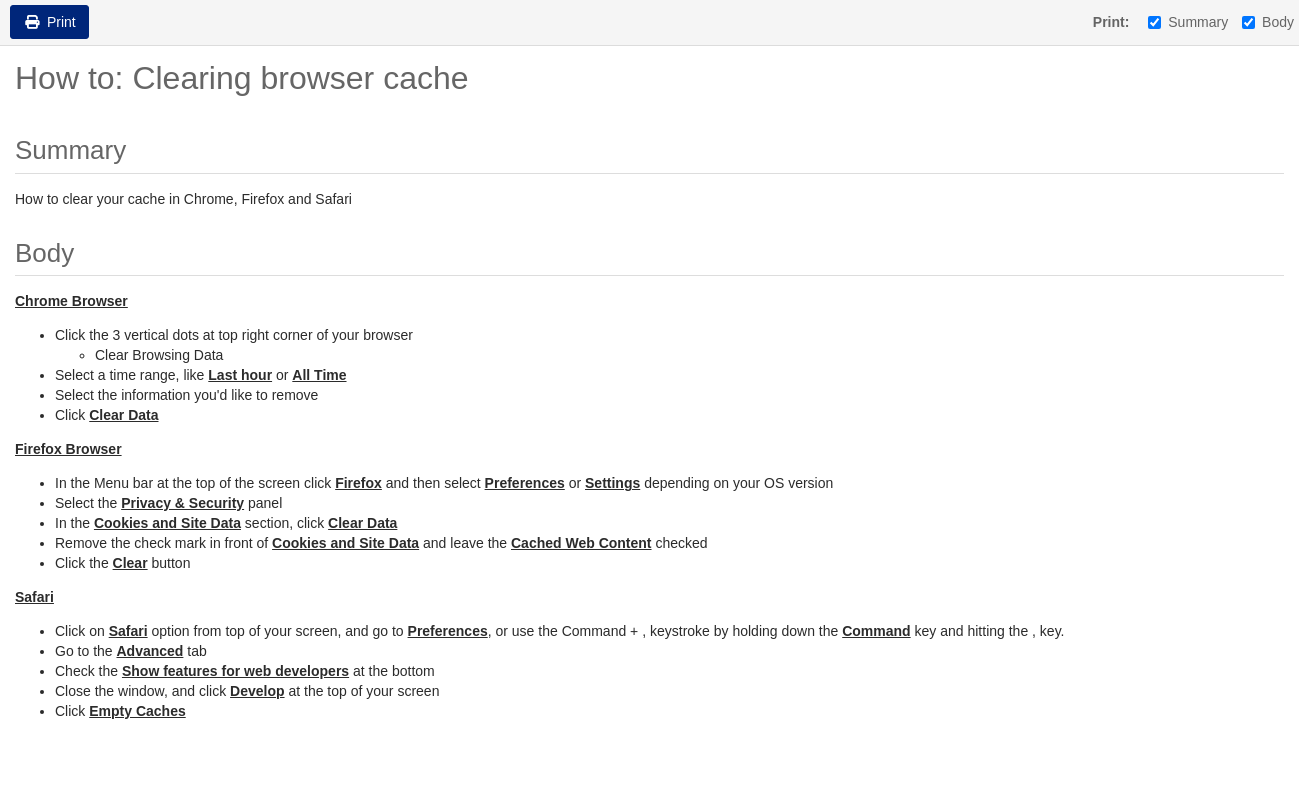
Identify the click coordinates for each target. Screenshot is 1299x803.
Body (1268, 22)
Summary (1188, 22)
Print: (1111, 22)
